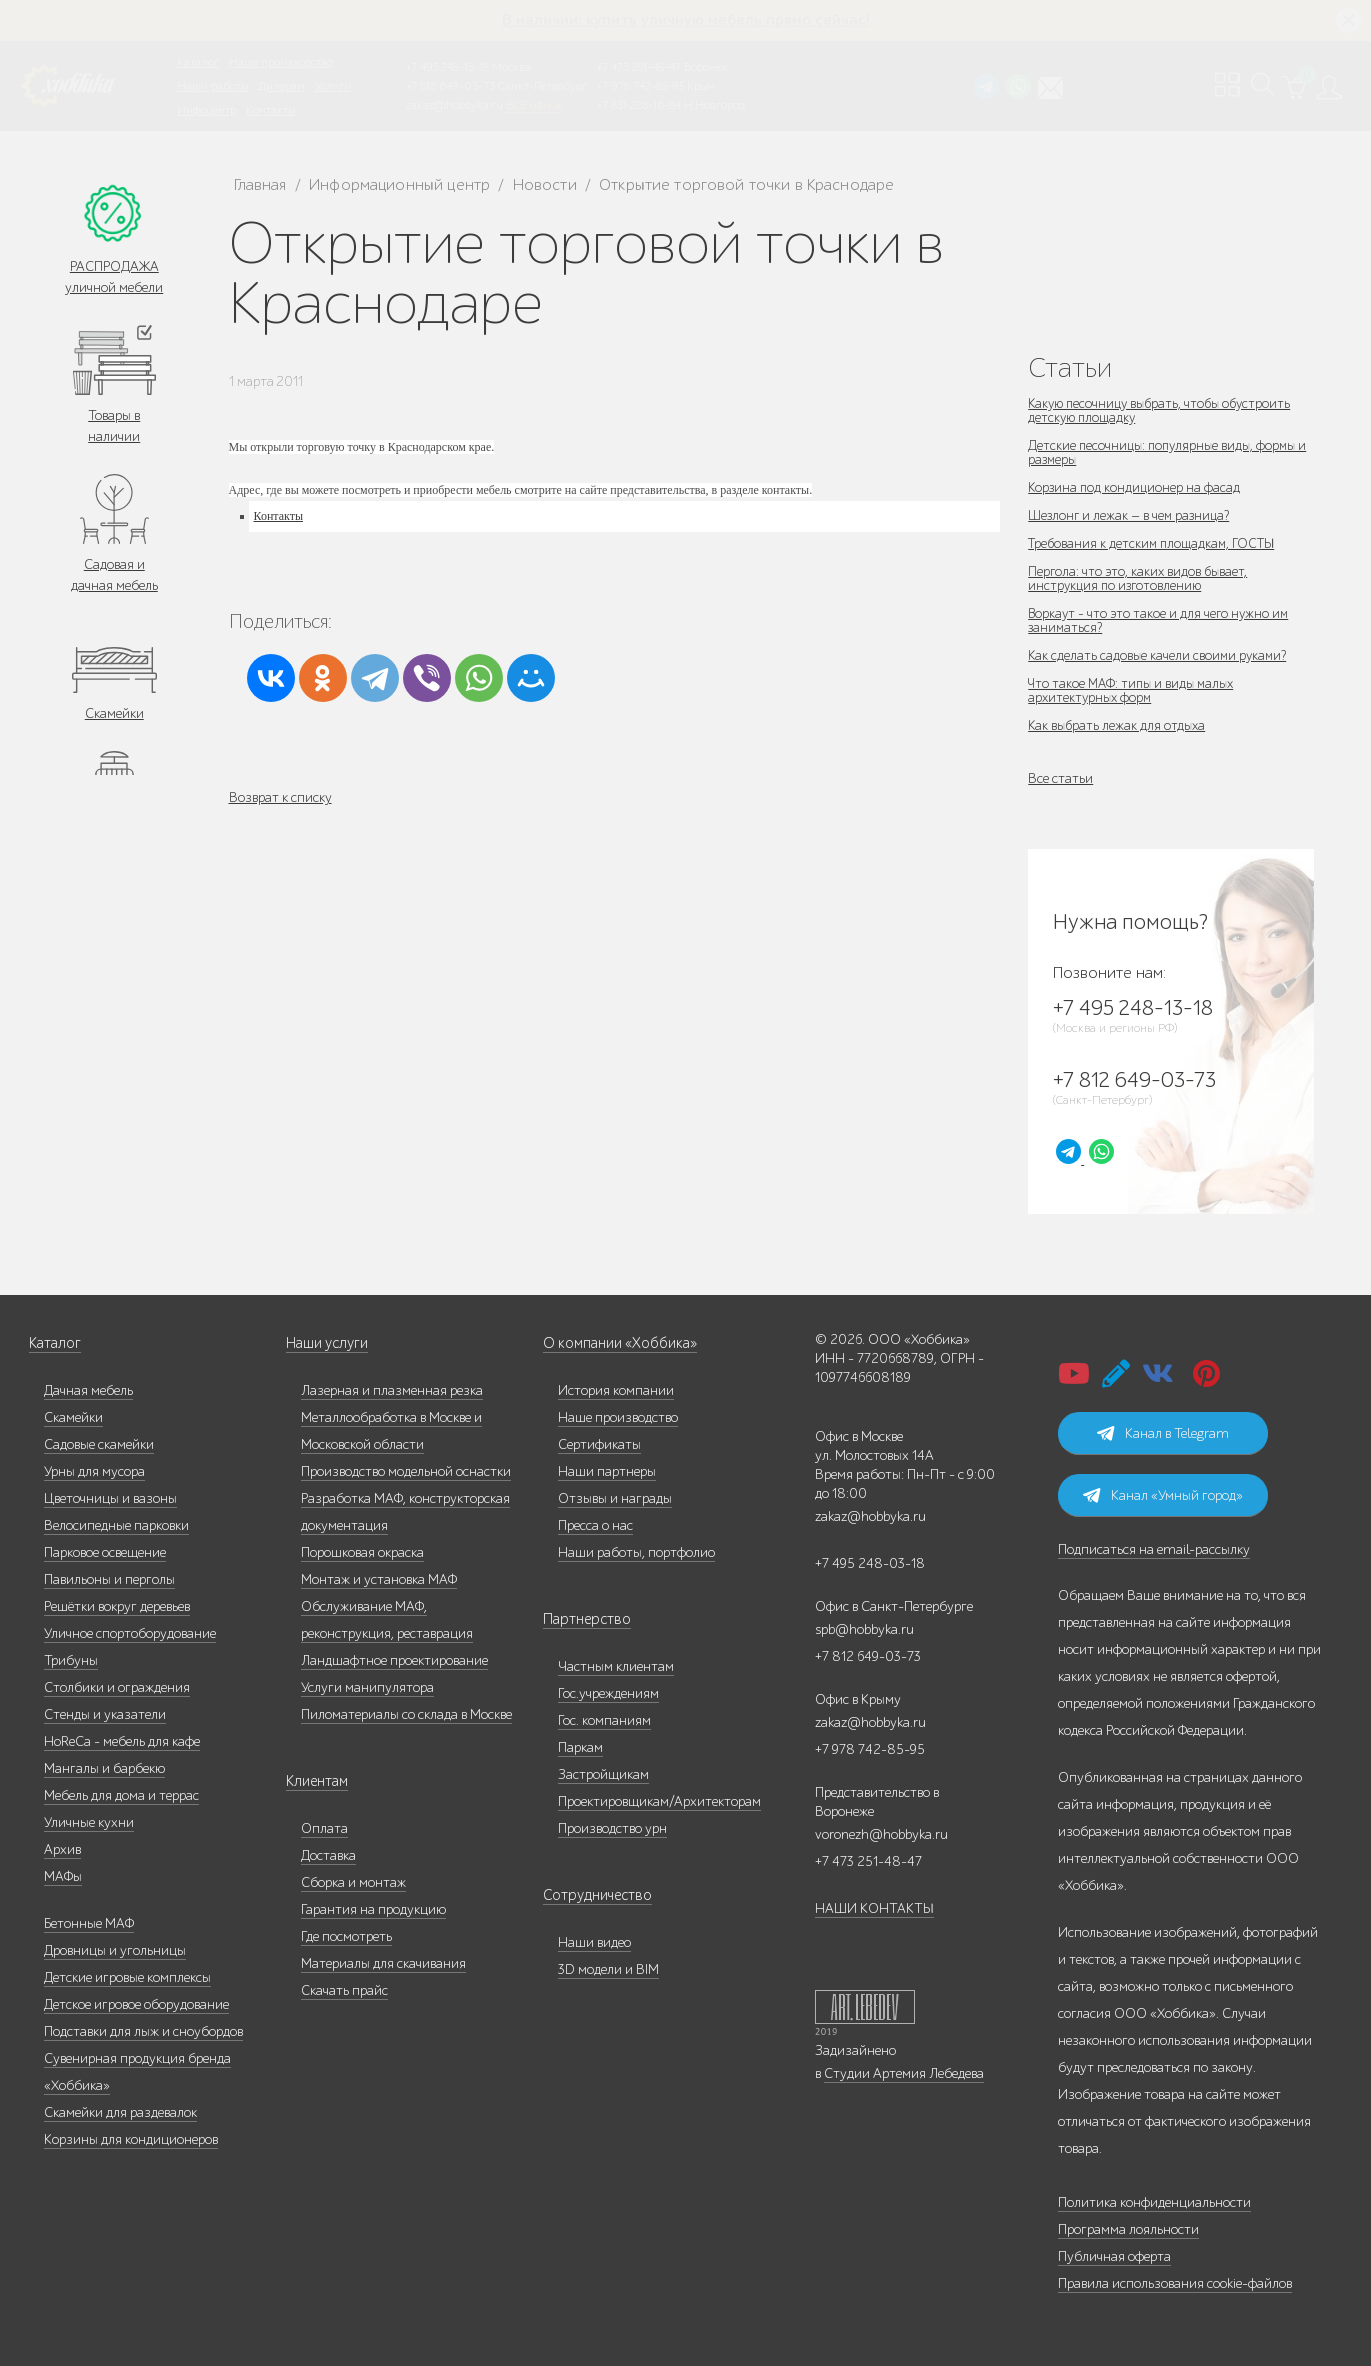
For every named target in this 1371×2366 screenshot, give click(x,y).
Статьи (1070, 367)
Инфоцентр (206, 110)
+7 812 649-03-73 (450, 86)
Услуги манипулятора (367, 1687)
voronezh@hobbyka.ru (881, 1834)
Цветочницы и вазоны (110, 1498)
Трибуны (71, 1660)
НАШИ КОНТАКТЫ (874, 1908)
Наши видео (594, 1942)
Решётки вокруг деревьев (117, 1606)
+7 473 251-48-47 (639, 67)
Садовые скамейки (99, 1444)
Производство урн (612, 1828)
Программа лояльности (1128, 2229)
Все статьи (1060, 778)
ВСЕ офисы (534, 105)
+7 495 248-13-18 (447, 67)
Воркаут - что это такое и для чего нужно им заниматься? (1161, 620)
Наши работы (212, 86)
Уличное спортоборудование (130, 1633)
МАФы (63, 1876)
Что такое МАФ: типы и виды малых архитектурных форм (1135, 690)
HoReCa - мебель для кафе (122, 1741)
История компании (616, 1390)
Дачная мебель (88, 1390)
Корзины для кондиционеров (131, 2139)
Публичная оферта (1114, 2256)
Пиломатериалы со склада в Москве (406, 1714)
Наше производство (281, 62)
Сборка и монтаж (353, 1882)
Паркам (580, 1747)
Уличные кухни (89, 1822)
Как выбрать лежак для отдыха (1119, 725)
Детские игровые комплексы (127, 1977)
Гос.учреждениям (608, 1693)
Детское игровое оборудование (136, 2004)
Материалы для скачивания (383, 1963)
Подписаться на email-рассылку (1154, 1549)
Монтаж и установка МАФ (379, 1579)
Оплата (324, 1828)
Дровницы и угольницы (115, 1950)
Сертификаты (599, 1444)
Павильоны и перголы (109, 1579)
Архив (62, 1849)
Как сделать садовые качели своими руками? (1159, 655)
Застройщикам (603, 1774)
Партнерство (581, 1619)
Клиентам (316, 1781)
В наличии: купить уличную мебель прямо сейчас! (686, 20)
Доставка (328, 1855)
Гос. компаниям (604, 1720)
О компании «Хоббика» (615, 1343)
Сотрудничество (592, 1895)
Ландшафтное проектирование (394, 1660)
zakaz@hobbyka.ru (454, 105)
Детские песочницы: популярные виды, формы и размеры (1166, 452)
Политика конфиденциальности (1154, 2202)
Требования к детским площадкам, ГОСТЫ (1156, 543)
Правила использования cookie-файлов (1175, 2283)
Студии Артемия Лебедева (904, 2073)
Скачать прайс (344, 1990)
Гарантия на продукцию (373, 1909)
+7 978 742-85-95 (640, 86)
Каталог (198, 62)
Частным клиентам (616, 1666)
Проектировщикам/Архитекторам (659, 1801)
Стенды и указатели (105, 1714)
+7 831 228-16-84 (639, 105)
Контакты (270, 110)
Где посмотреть (346, 1936)
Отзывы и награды (615, 1498)
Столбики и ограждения (117, 1687)
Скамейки (114, 713)
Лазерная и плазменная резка (392, 1390)
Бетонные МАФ (89, 1923)
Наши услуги (326, 1343)
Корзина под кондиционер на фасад (1136, 487)
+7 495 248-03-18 (870, 1563)
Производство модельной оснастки (406, 1471)
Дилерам (281, 86)
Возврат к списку (280, 797)
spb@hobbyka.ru (864, 1629)
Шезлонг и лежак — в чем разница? (1132, 515)
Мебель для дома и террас (121, 1795)
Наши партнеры (607, 1471)
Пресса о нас (595, 1525)
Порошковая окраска (362, 1552)
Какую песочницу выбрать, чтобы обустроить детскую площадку (1165, 410)
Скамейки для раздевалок (120, 2112)
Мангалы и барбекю (104, 1768)
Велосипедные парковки (116, 1525)
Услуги (333, 86)
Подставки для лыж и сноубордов (143, 2031)
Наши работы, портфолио (636, 1552)
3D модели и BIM (608, 1969)
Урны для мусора (94, 1471)
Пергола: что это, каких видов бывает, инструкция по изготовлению (1139, 578)
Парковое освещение (105, 1552)
